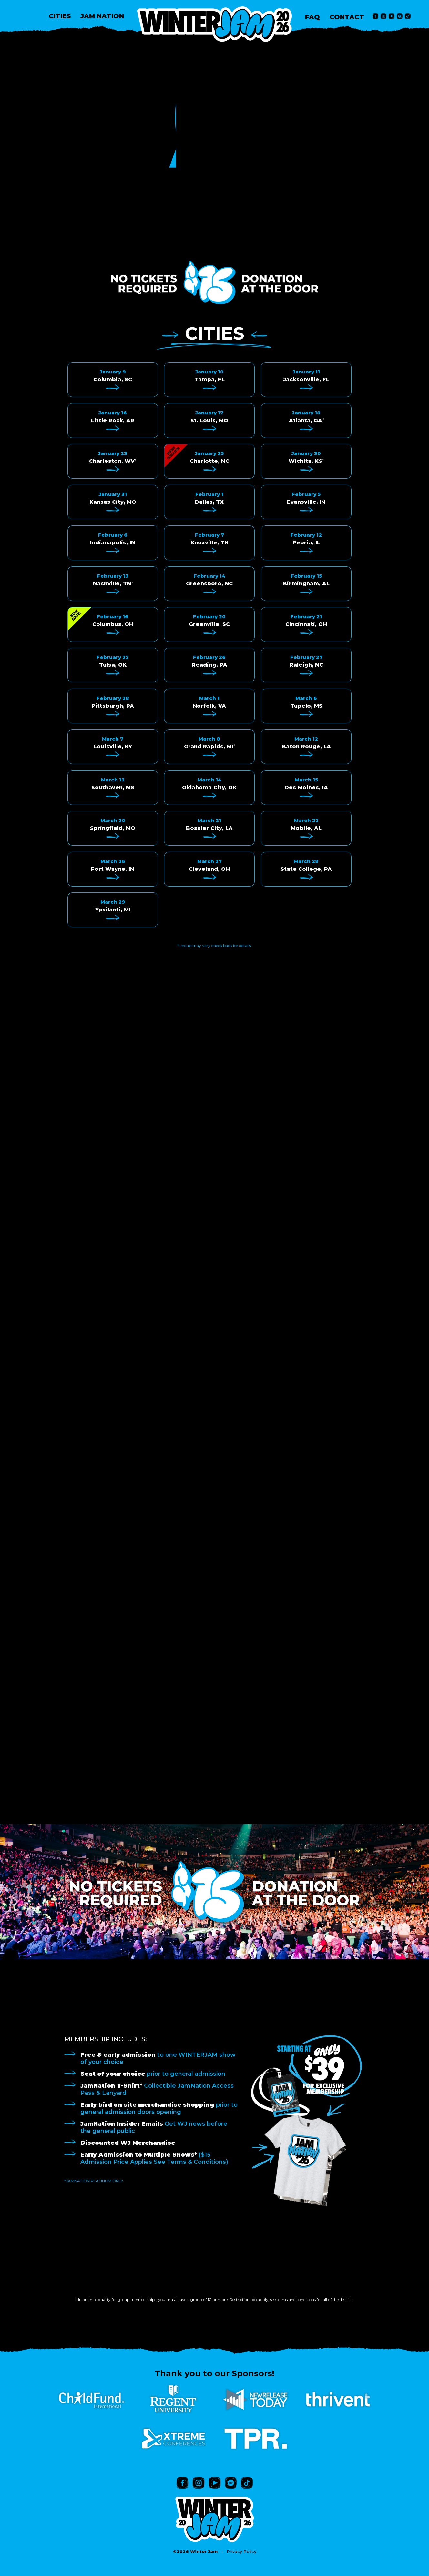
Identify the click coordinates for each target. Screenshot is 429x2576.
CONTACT (347, 17)
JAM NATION (102, 16)
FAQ (312, 17)
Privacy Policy (241, 2551)
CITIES (60, 16)
